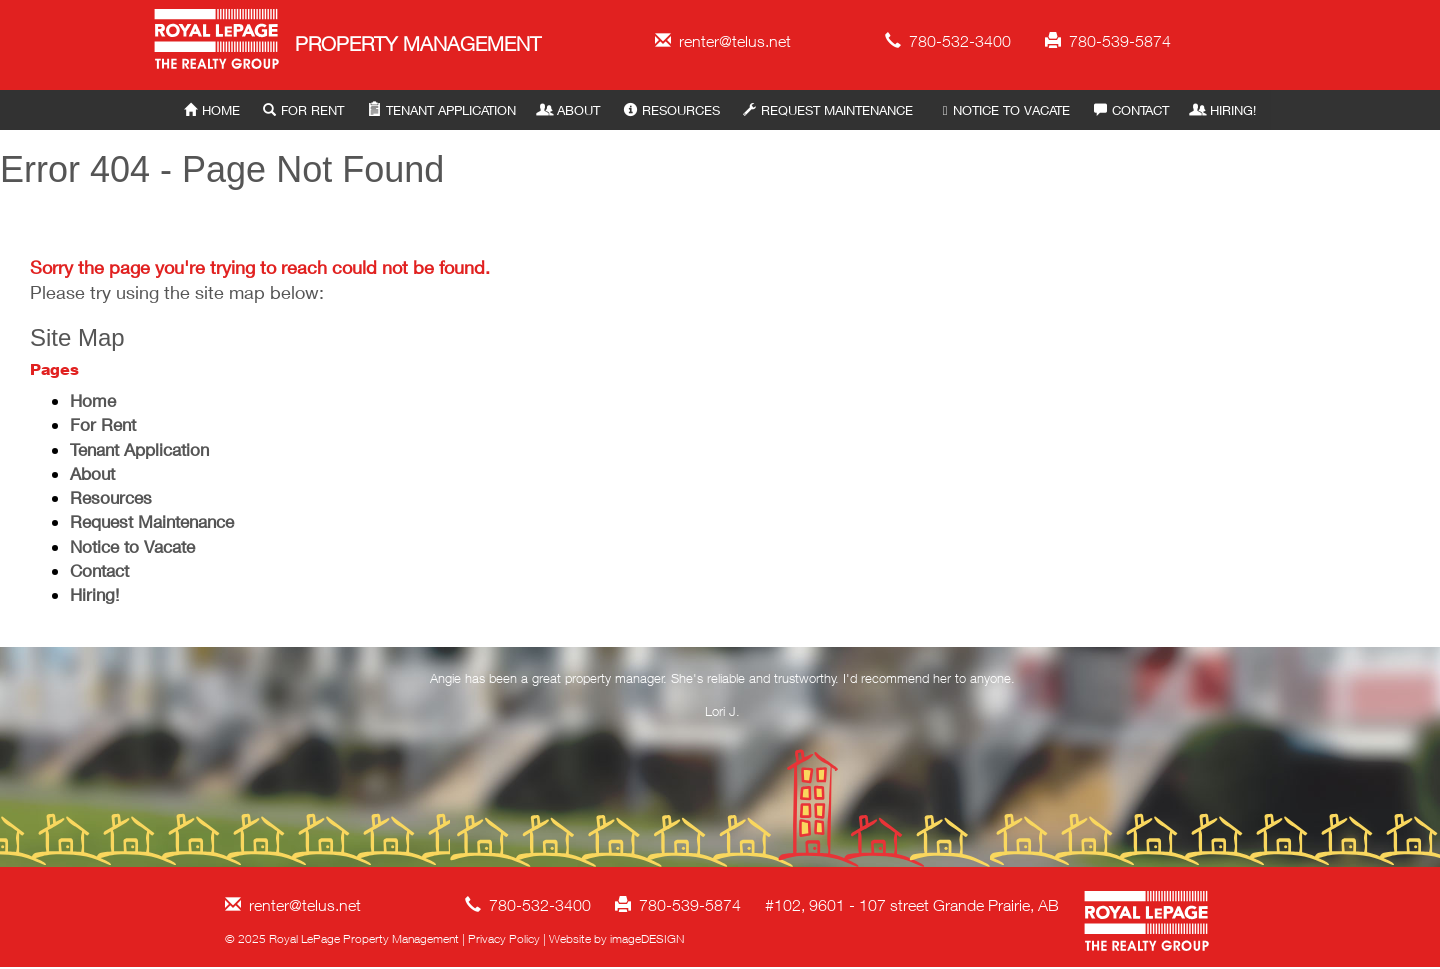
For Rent (303, 110)
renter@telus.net (723, 41)
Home (212, 110)
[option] (723, 699)
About (569, 110)
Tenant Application (442, 110)
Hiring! (1224, 110)
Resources (672, 110)
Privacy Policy (504, 938)
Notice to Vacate (1003, 110)
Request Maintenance (828, 110)
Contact (1131, 110)
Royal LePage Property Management (217, 42)
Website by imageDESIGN (616, 938)
